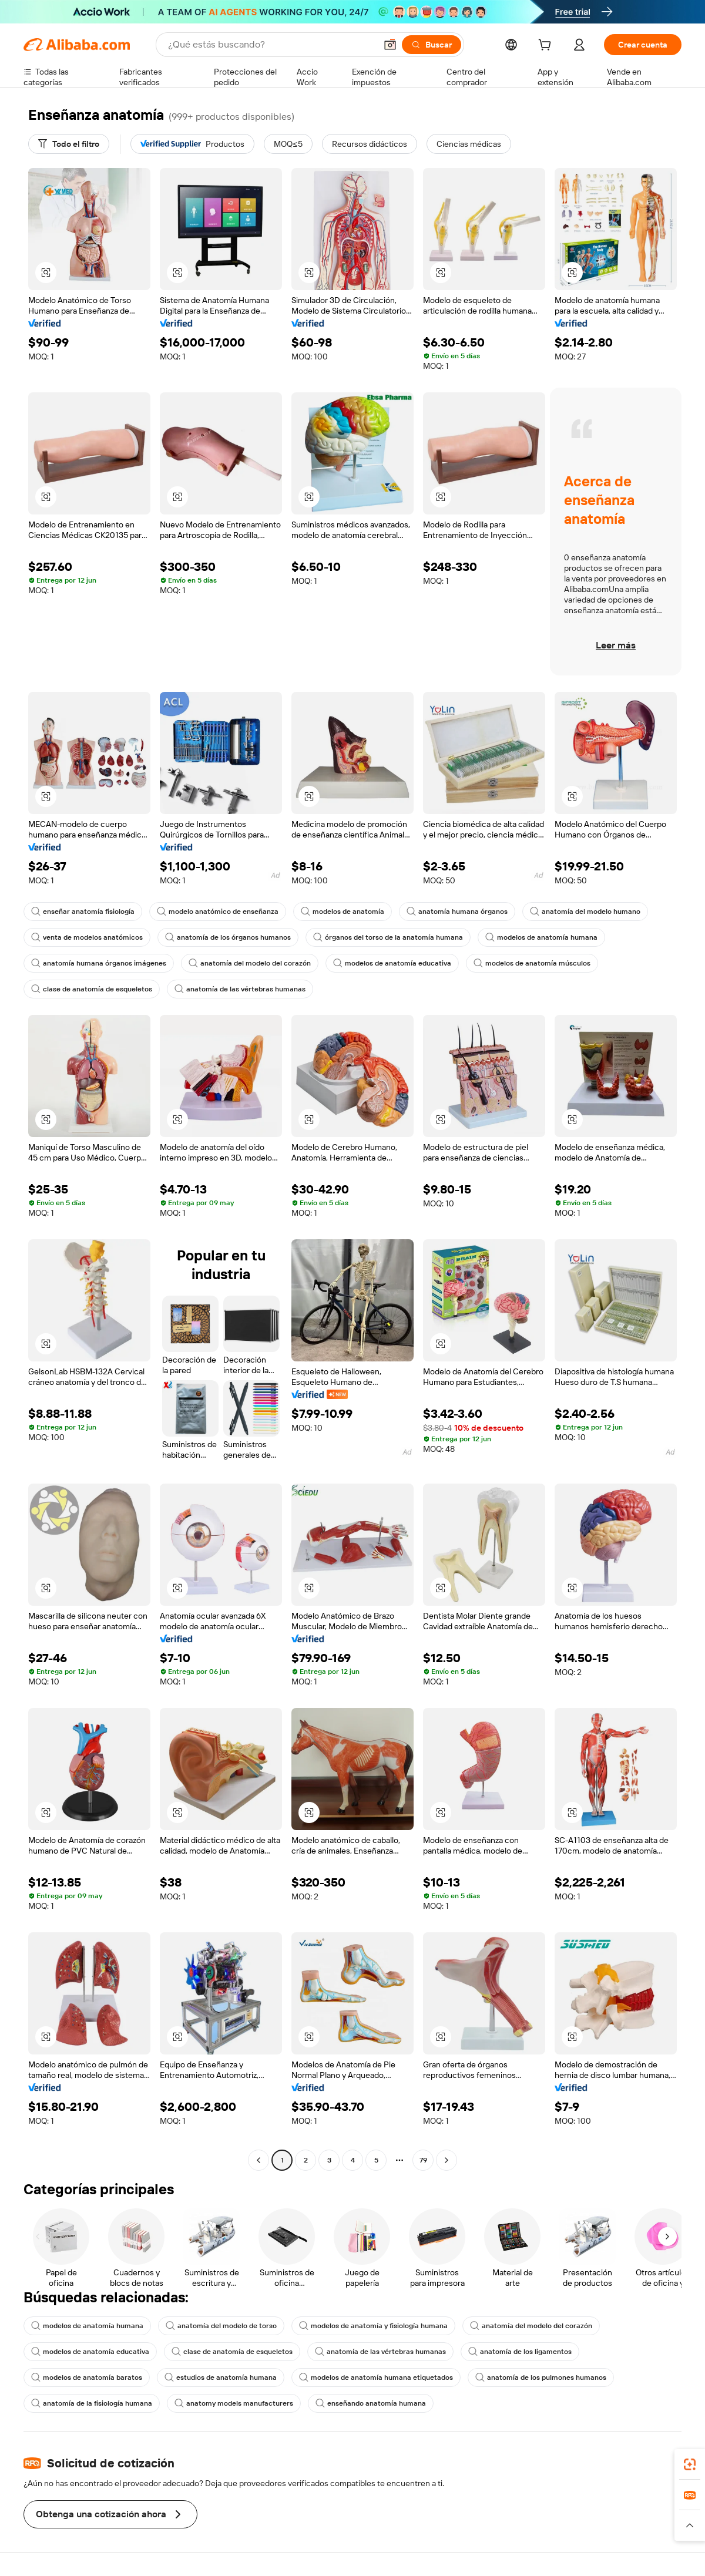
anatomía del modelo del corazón (250, 963)
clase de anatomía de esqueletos (91, 989)
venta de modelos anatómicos (87, 937)
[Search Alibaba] (271, 44)
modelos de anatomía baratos (86, 2377)
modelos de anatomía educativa (392, 963)
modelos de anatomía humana (541, 937)
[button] (390, 45)
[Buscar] (431, 44)
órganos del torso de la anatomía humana (388, 937)
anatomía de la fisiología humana (91, 2403)
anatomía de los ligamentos (520, 2351)
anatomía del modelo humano (585, 911)
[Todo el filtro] (68, 144)
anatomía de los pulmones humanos (540, 2377)
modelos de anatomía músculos (532, 963)
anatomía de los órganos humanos (228, 937)
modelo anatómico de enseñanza (217, 911)
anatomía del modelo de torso (221, 2325)
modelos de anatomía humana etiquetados (376, 2377)
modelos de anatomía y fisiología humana (373, 2325)
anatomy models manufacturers (233, 2403)
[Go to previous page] (258, 2160)
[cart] (547, 46)
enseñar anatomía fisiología (83, 911)
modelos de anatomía (342, 911)
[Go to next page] (446, 2160)
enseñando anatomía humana (370, 2403)
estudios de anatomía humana (220, 2377)
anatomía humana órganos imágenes (98, 963)
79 (423, 2160)
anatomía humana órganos (457, 911)
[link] (689, 2464)
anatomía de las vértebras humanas (240, 989)
